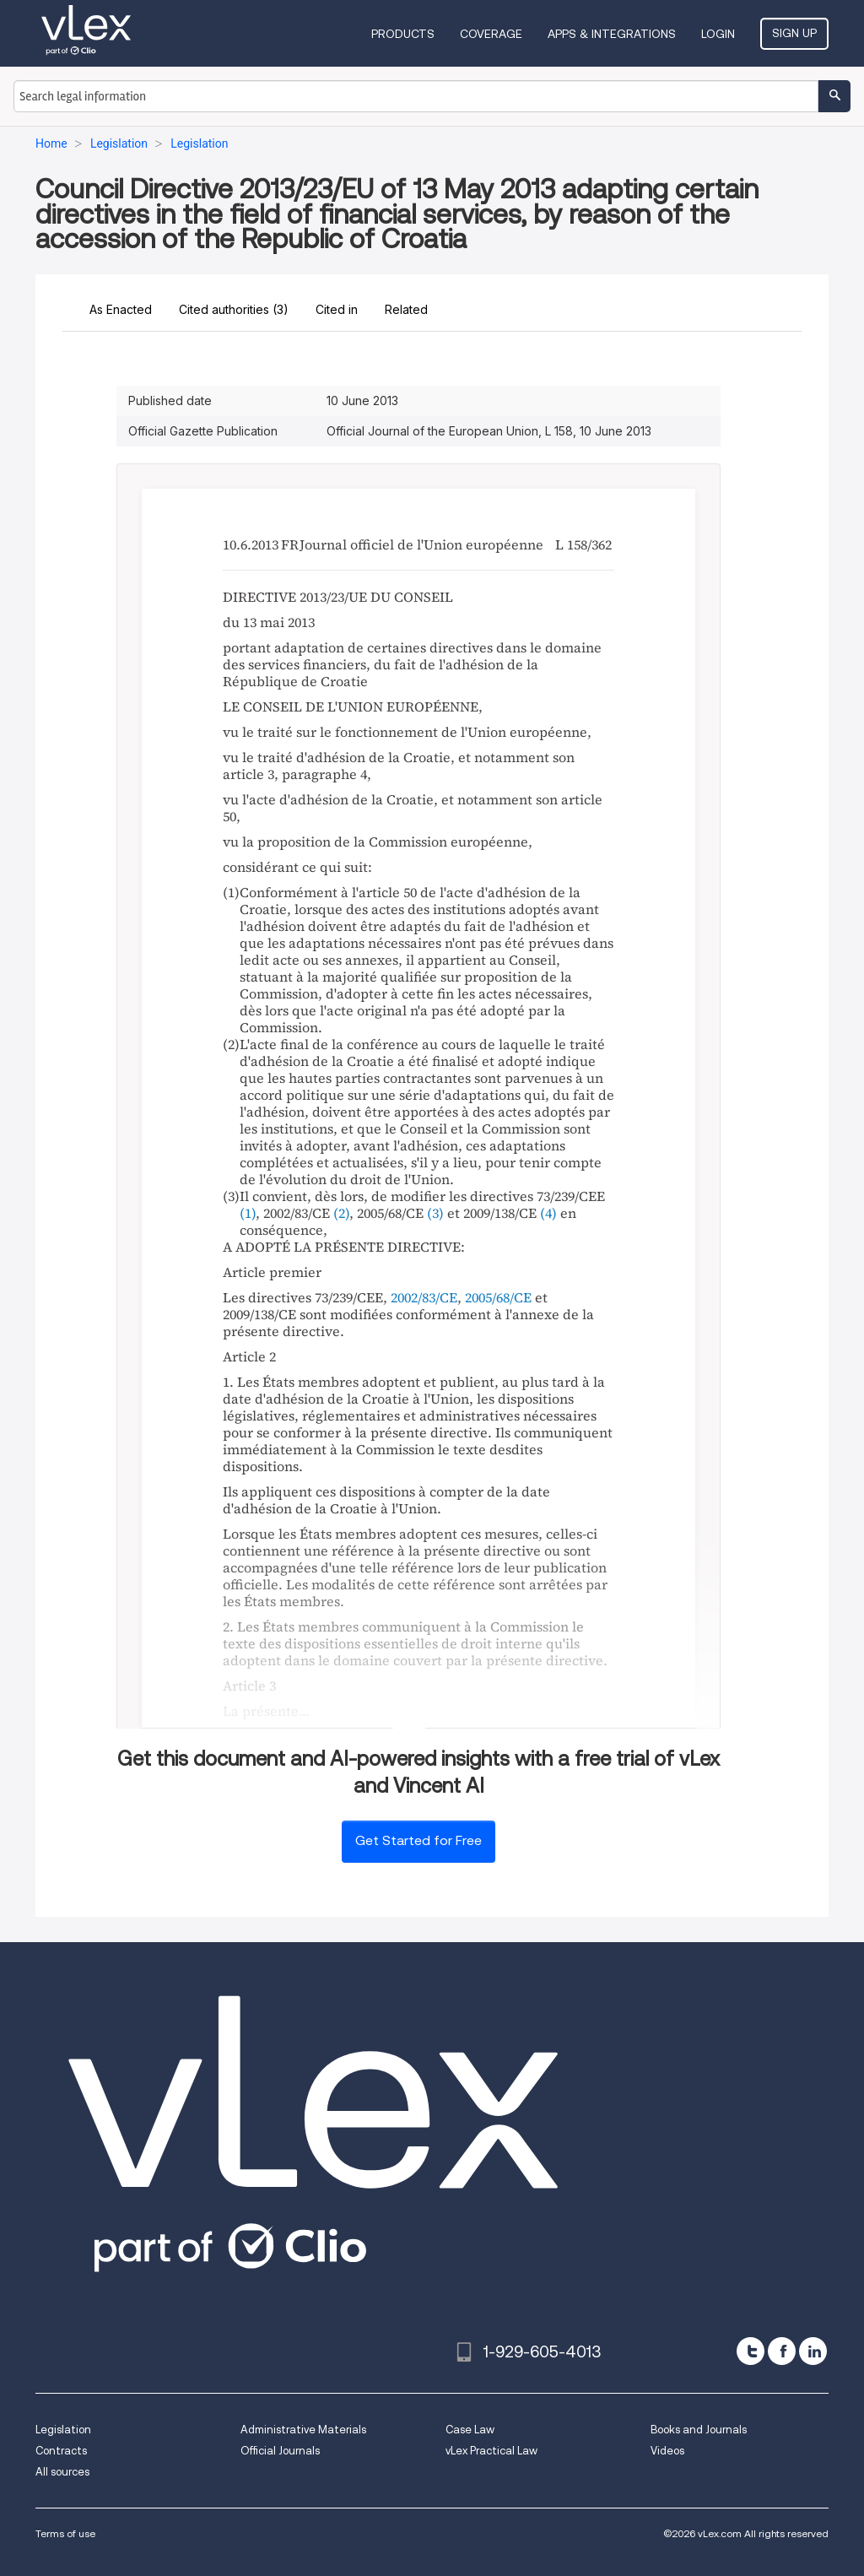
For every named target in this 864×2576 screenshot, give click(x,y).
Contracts (61, 2450)
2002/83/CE (424, 1297)
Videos (667, 2450)
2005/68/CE (498, 1297)
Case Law (470, 2429)
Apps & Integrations (612, 34)
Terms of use (65, 2533)
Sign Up (794, 33)
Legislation (63, 2429)
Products (403, 34)
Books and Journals (699, 2429)
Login (718, 34)
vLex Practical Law (491, 2450)
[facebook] (782, 2351)
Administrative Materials (303, 2429)
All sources (62, 2471)
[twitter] (750, 2351)
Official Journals (280, 2450)
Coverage (491, 34)
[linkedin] (813, 2351)
